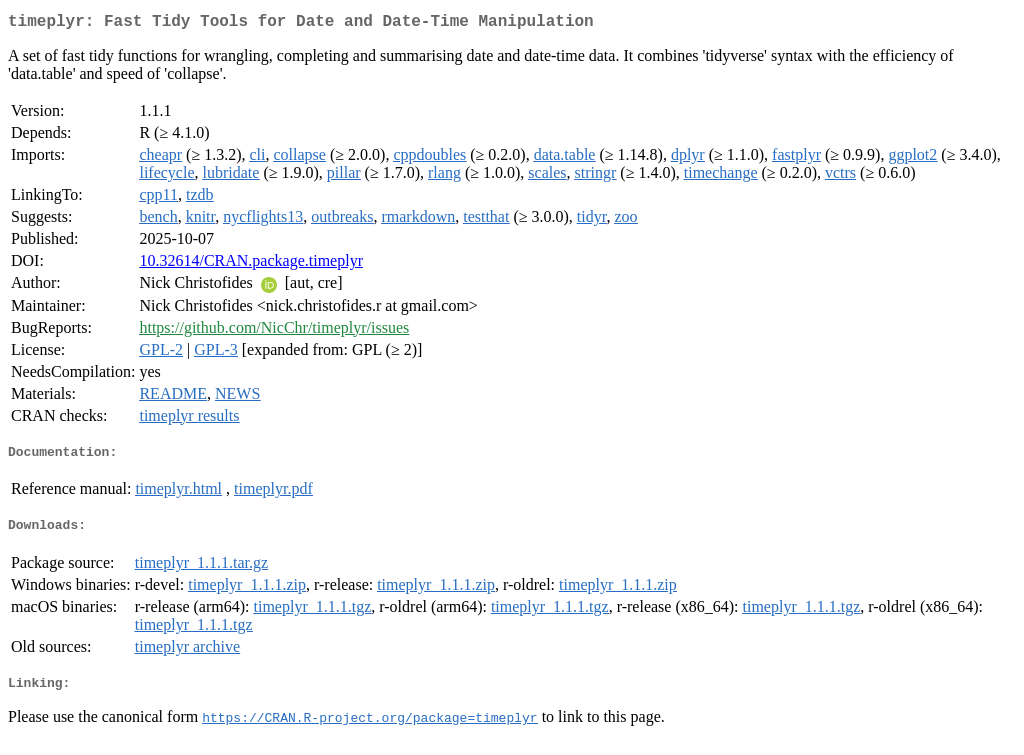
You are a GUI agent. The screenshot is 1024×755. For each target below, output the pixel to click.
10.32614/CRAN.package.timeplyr (251, 264)
